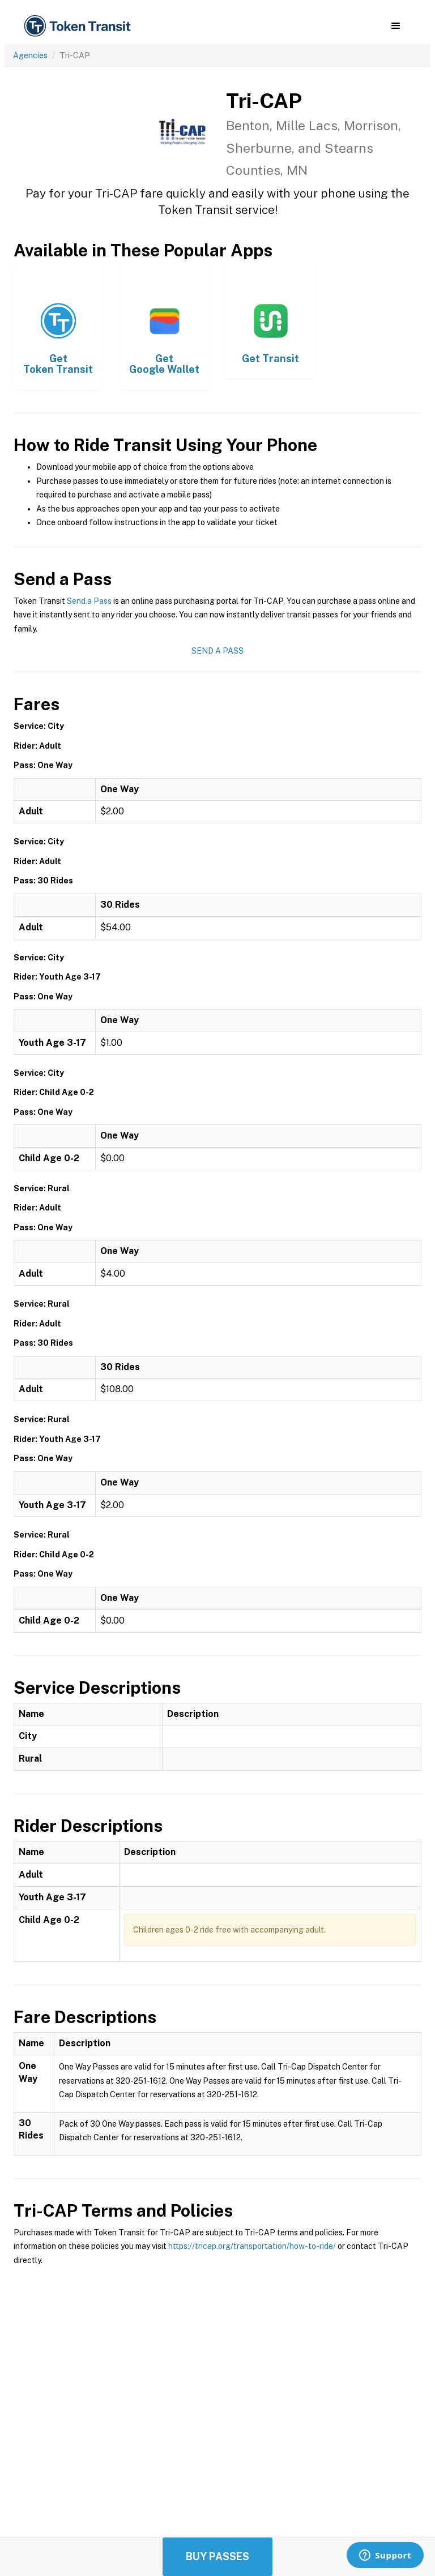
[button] (395, 26)
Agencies (30, 55)
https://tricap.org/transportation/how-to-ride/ (252, 2246)
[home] (79, 26)
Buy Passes (217, 2556)
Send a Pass (89, 601)
